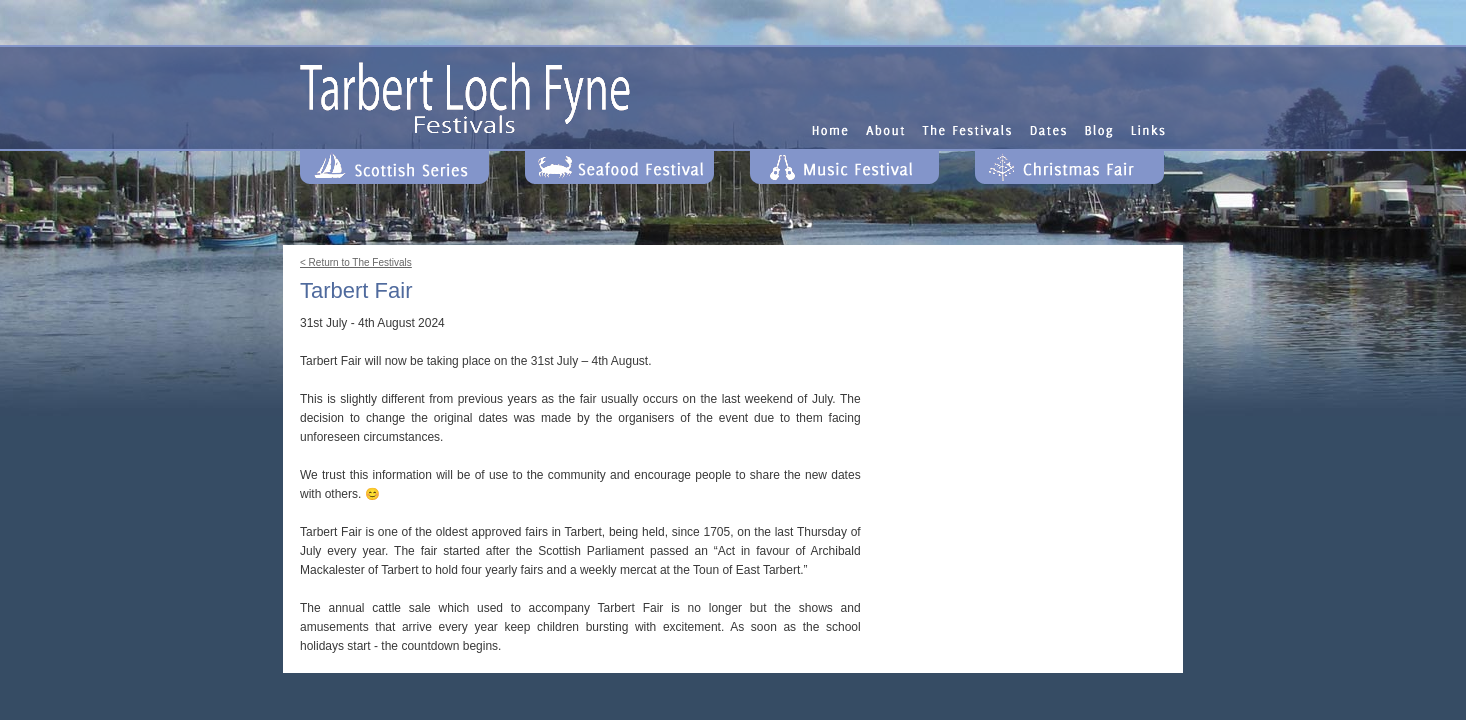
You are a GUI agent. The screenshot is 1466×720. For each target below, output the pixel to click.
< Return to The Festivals (356, 262)
